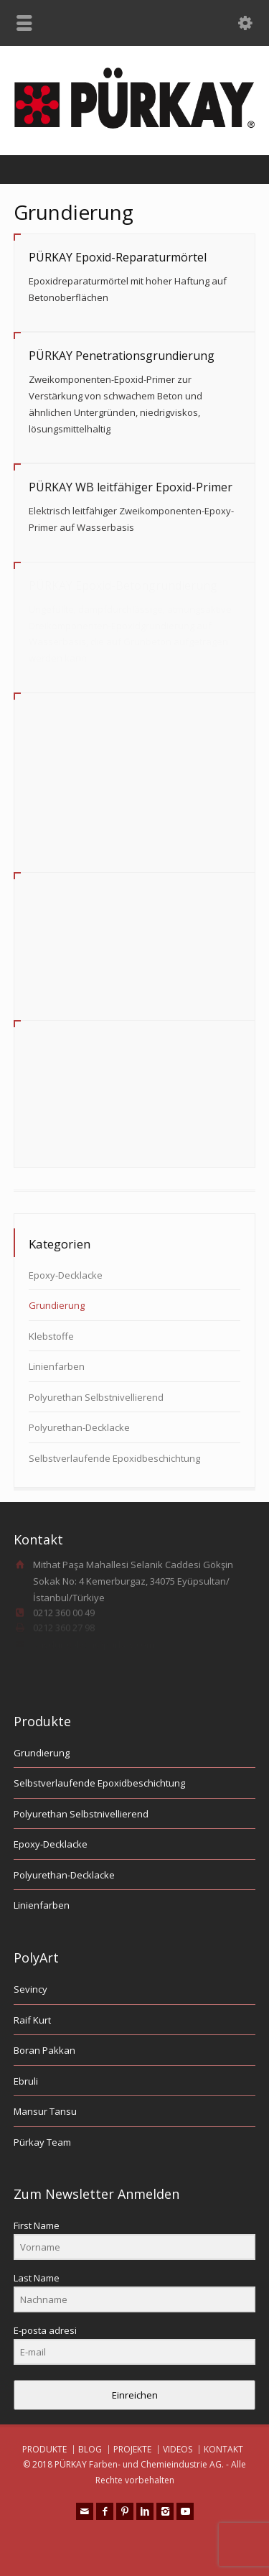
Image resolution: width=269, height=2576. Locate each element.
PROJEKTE (132, 2449)
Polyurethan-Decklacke (79, 1427)
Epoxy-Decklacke (66, 1275)
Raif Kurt (32, 2020)
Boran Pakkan (44, 2050)
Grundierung (57, 1305)
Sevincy (30, 1989)
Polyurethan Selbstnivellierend (96, 1397)
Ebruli (26, 2081)
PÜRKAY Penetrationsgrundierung (121, 355)
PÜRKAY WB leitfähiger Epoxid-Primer (130, 487)
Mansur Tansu (45, 2111)
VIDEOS (177, 2449)
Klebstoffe (51, 1336)
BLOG (90, 2449)
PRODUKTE (44, 2449)
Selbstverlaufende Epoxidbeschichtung (114, 1458)
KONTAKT (223, 2449)
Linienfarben (57, 1366)
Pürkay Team (42, 2142)
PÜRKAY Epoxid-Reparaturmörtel (118, 257)
